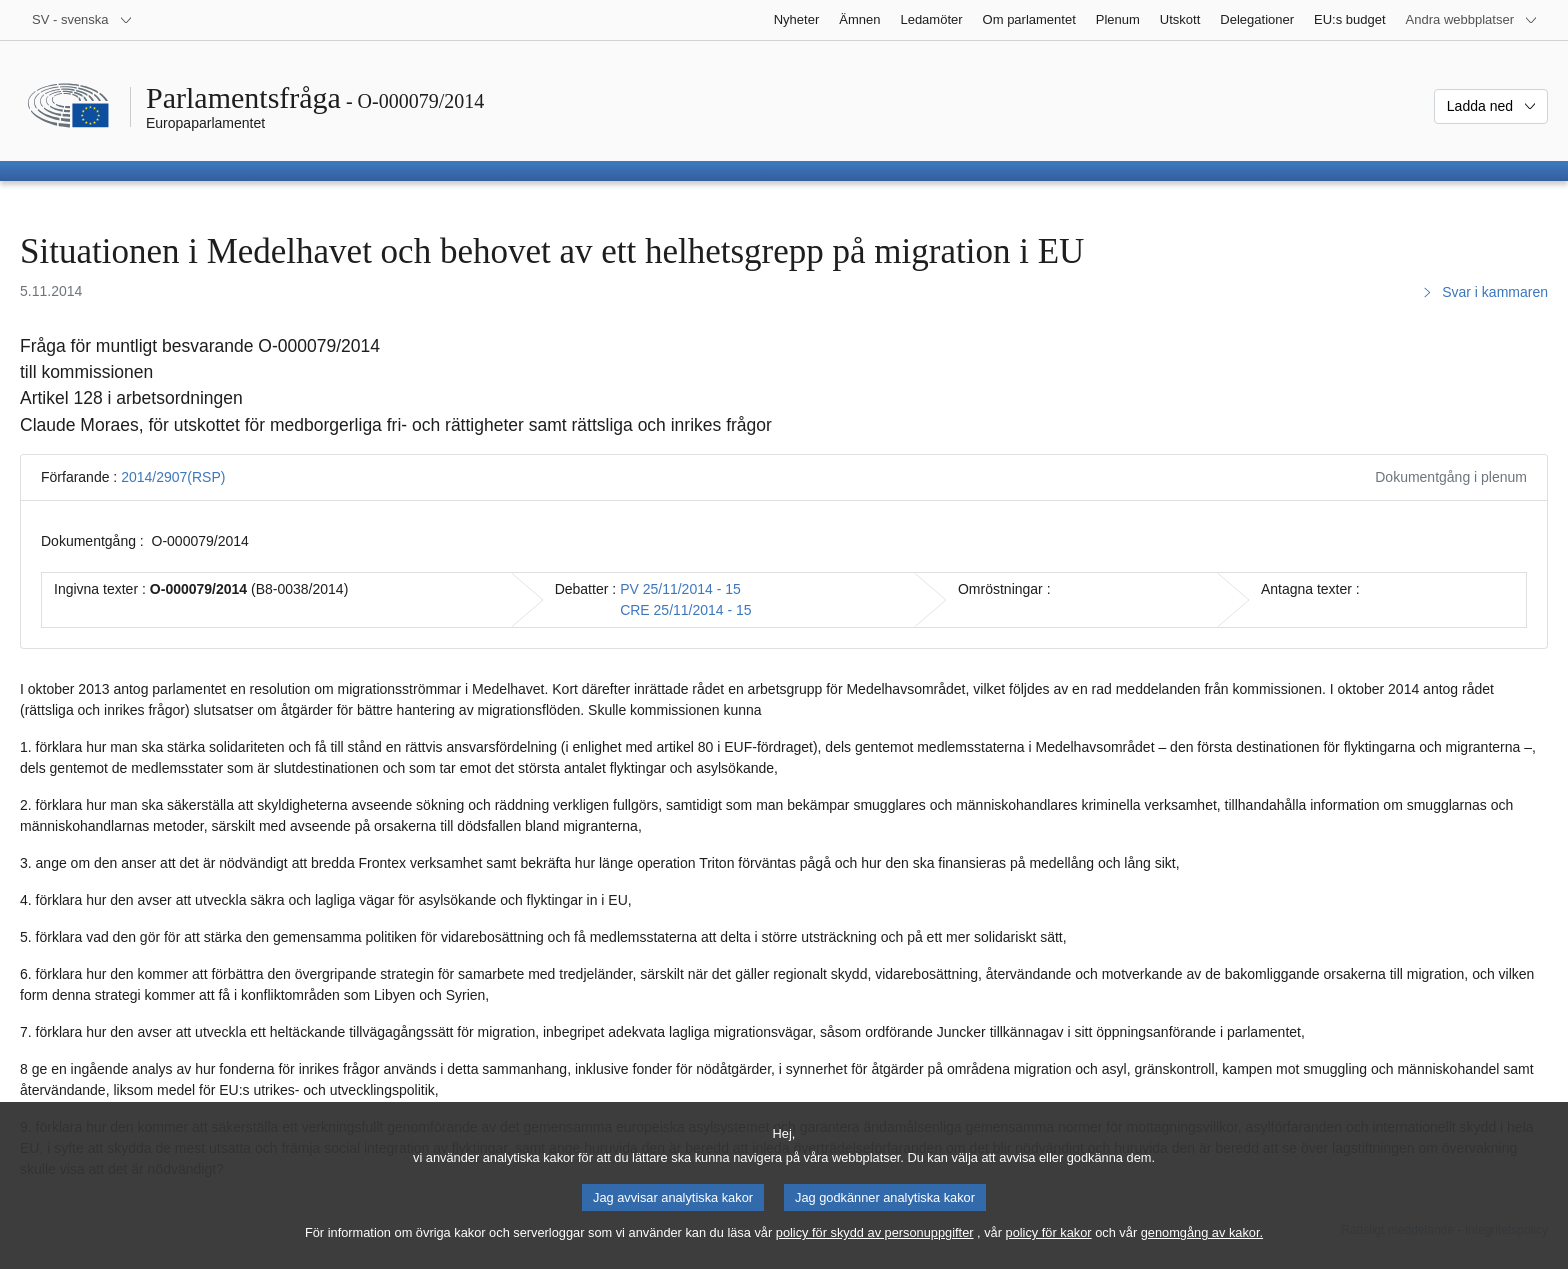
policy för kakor (1049, 1251)
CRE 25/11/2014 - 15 (686, 610)
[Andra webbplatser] (1472, 20)
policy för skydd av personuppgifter (875, 1251)
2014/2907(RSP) (173, 477)
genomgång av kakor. (1202, 1251)
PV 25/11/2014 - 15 (680, 589)
